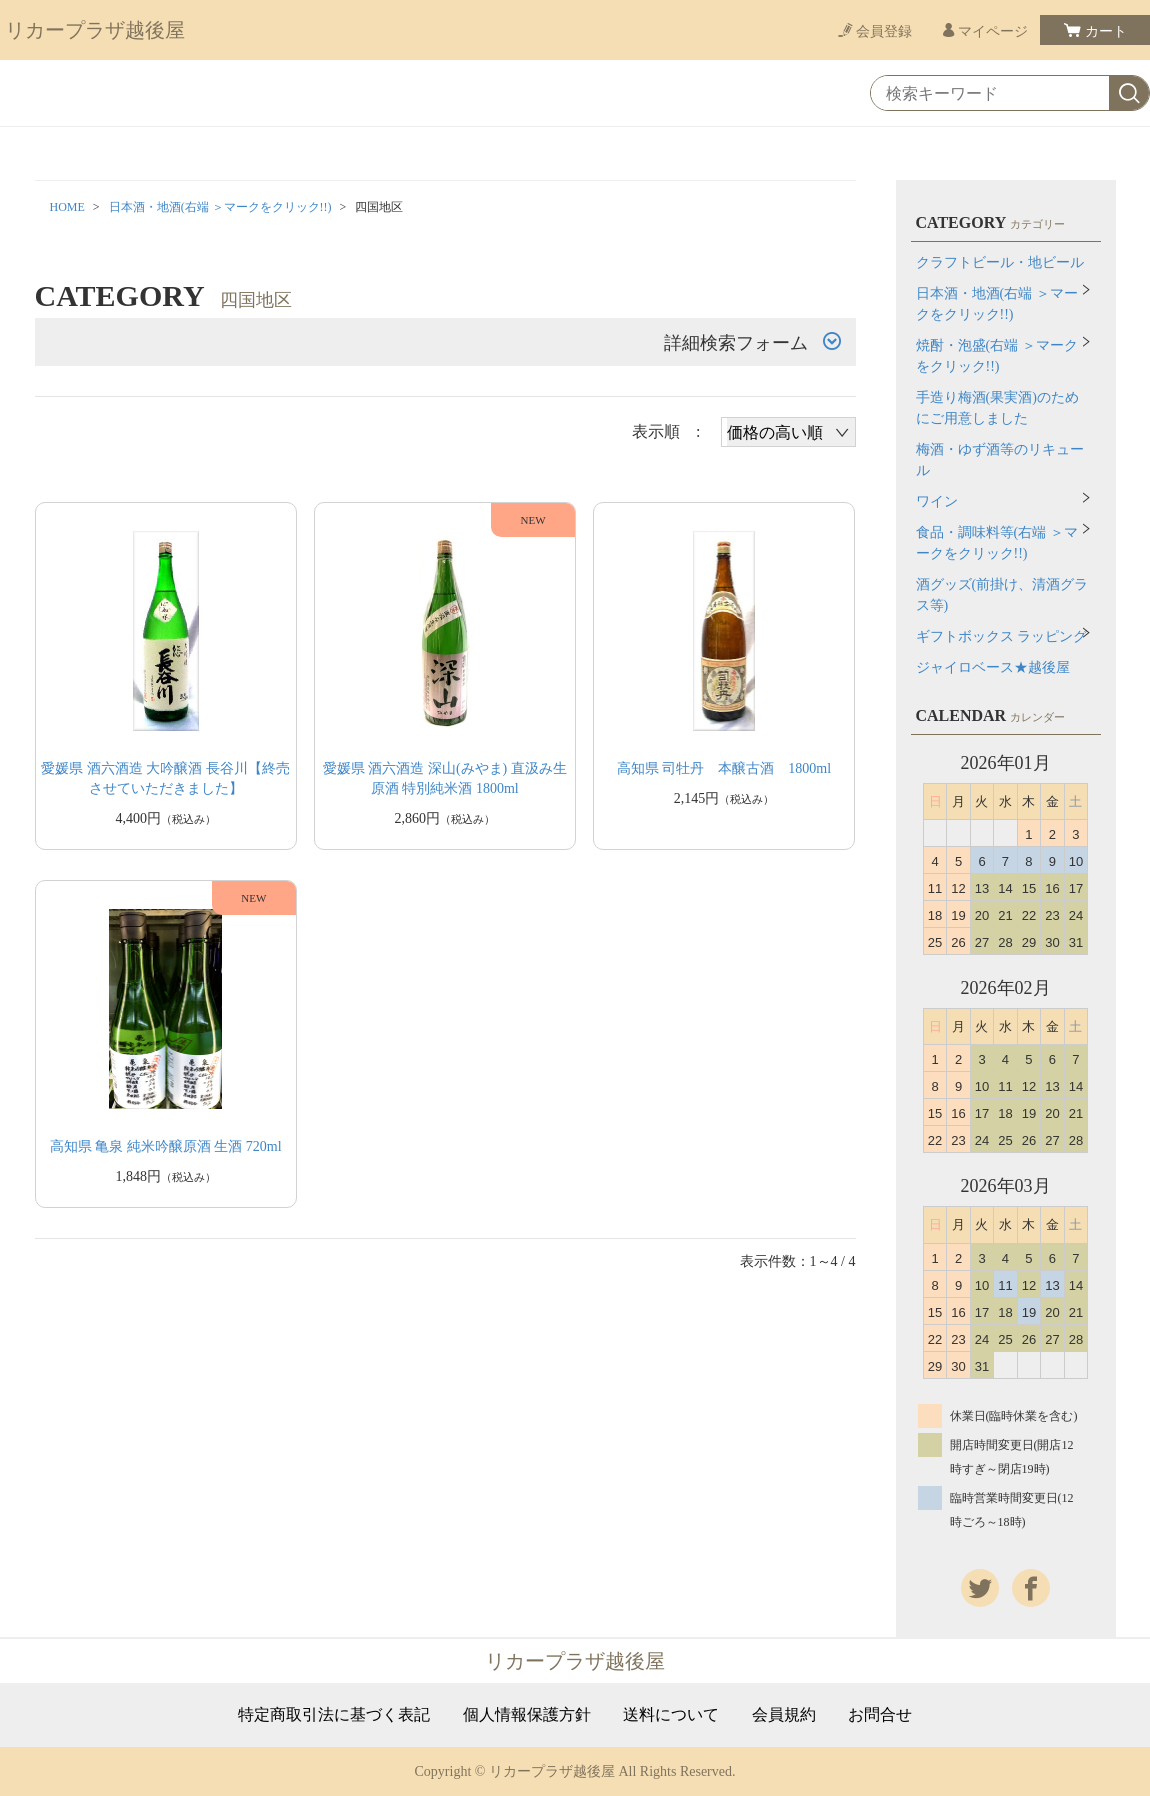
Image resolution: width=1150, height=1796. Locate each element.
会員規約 (784, 1715)
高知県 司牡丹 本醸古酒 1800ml (724, 768)
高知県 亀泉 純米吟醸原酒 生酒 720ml (166, 1146)
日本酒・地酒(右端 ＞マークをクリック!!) (220, 207)
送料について (671, 1715)
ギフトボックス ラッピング (1002, 636)
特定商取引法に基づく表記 (334, 1715)
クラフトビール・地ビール (1000, 262)
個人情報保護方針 (527, 1715)
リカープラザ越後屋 (95, 30)
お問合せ (880, 1715)
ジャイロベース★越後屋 (993, 667)
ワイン (937, 501)
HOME (67, 207)
